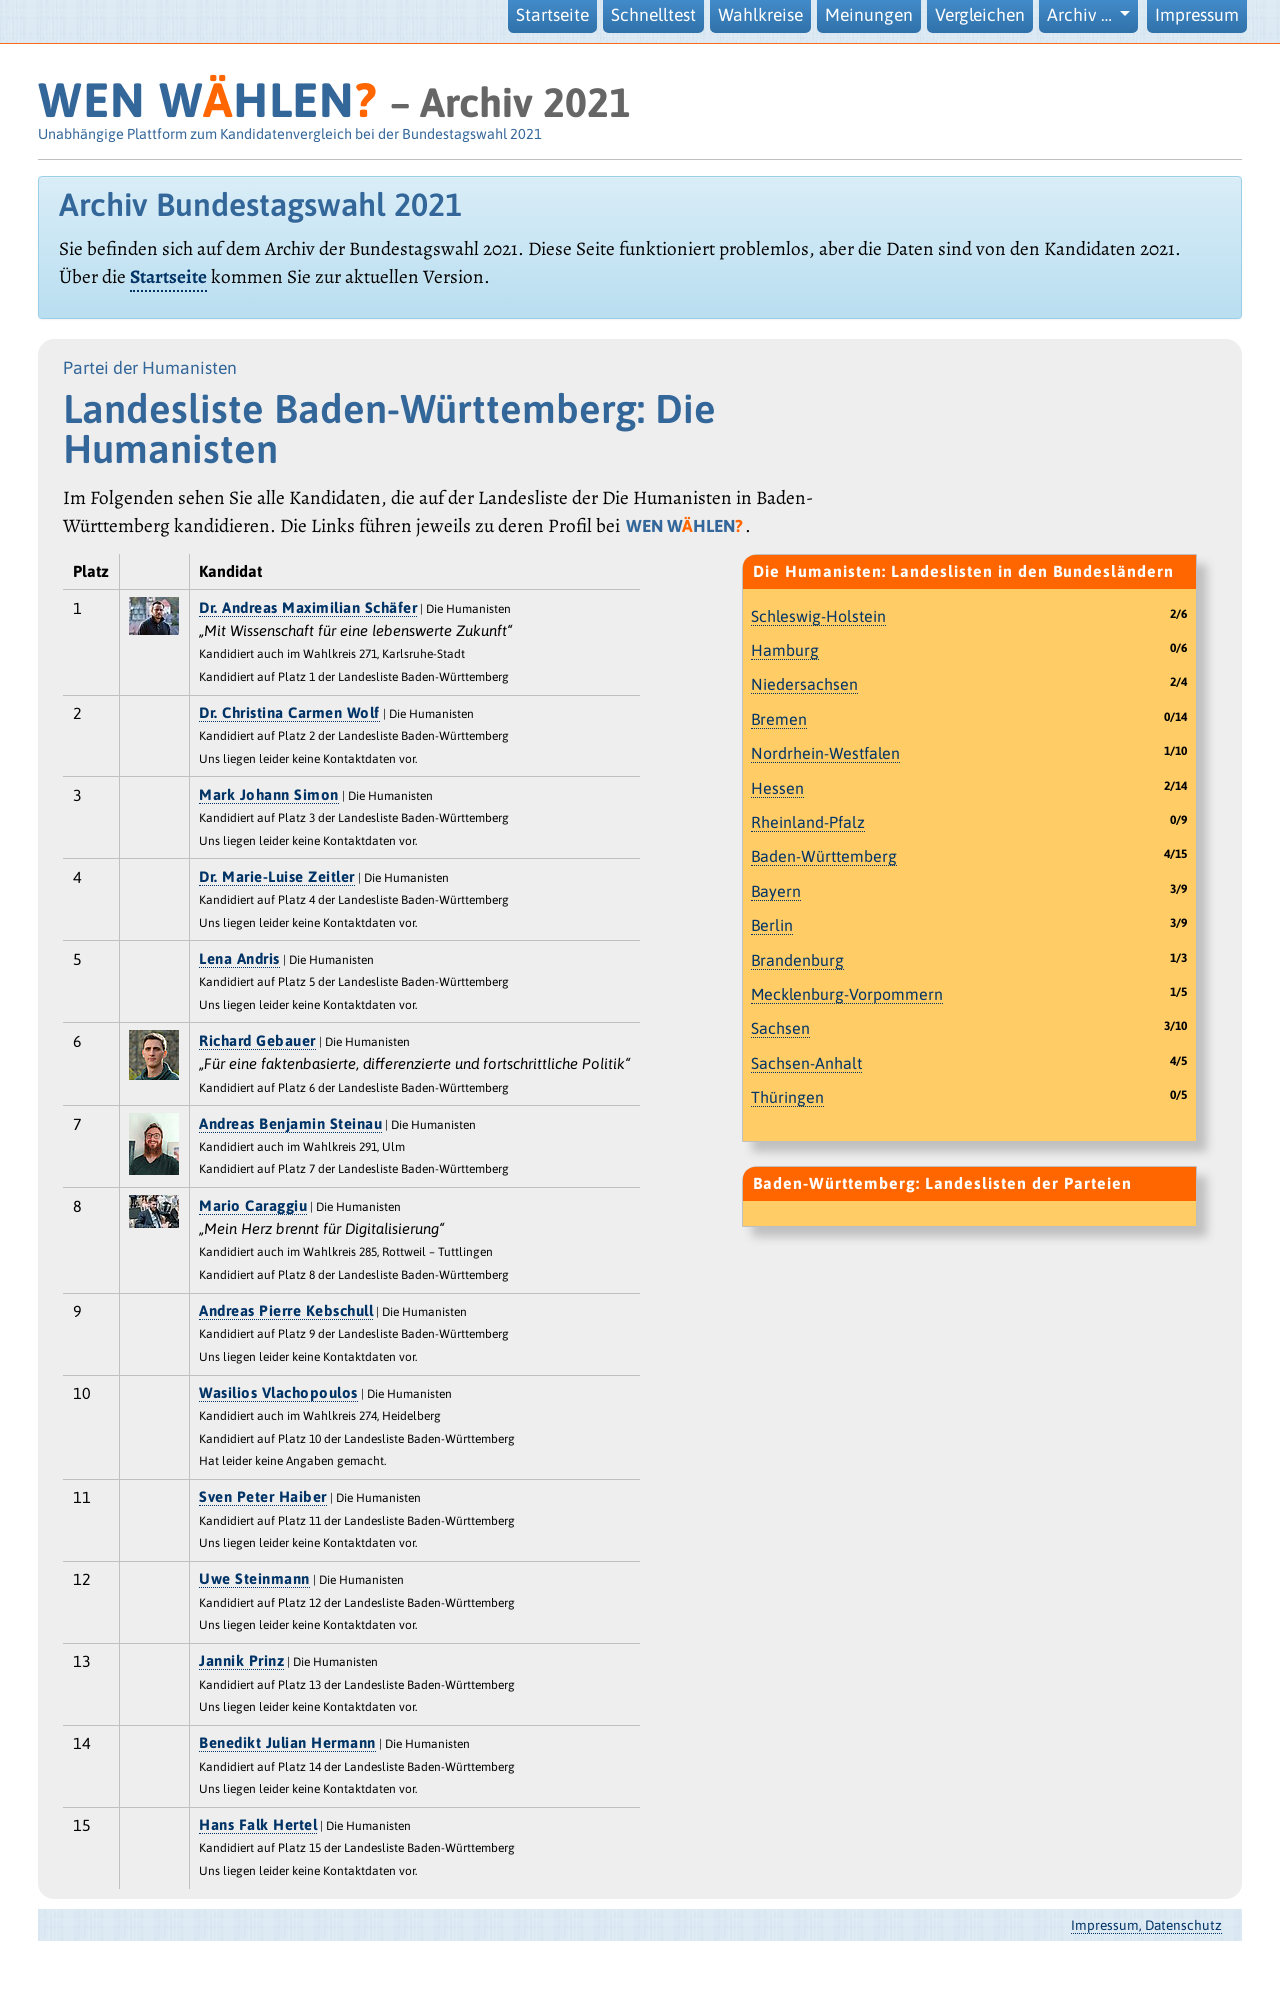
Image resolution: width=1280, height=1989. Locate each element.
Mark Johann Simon (269, 794)
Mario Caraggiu (253, 1205)
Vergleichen (980, 15)
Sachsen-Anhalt (806, 1063)
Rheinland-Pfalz (808, 822)
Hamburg (785, 650)
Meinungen (869, 15)
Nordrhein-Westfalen (825, 753)
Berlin (772, 925)
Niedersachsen (804, 684)
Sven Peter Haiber (263, 1496)
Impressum (1197, 15)
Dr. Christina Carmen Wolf (289, 712)
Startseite (552, 15)
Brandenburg (797, 960)
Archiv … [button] (1081, 15)
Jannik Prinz (241, 1660)
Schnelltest (653, 15)
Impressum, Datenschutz (1146, 1925)
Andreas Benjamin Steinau (290, 1123)
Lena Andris (239, 958)
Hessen (777, 788)
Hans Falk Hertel (258, 1824)
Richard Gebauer (257, 1040)
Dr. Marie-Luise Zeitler (277, 876)
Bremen (779, 719)
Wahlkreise (760, 15)
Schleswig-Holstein (818, 616)
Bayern (776, 891)
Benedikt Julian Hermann (287, 1742)
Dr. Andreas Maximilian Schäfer (308, 607)
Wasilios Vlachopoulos (278, 1392)
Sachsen (780, 1028)
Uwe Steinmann (254, 1578)
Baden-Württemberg (824, 856)
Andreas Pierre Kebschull (286, 1310)
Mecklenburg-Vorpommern (847, 994)
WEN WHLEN (207, 99)
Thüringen (787, 1097)
